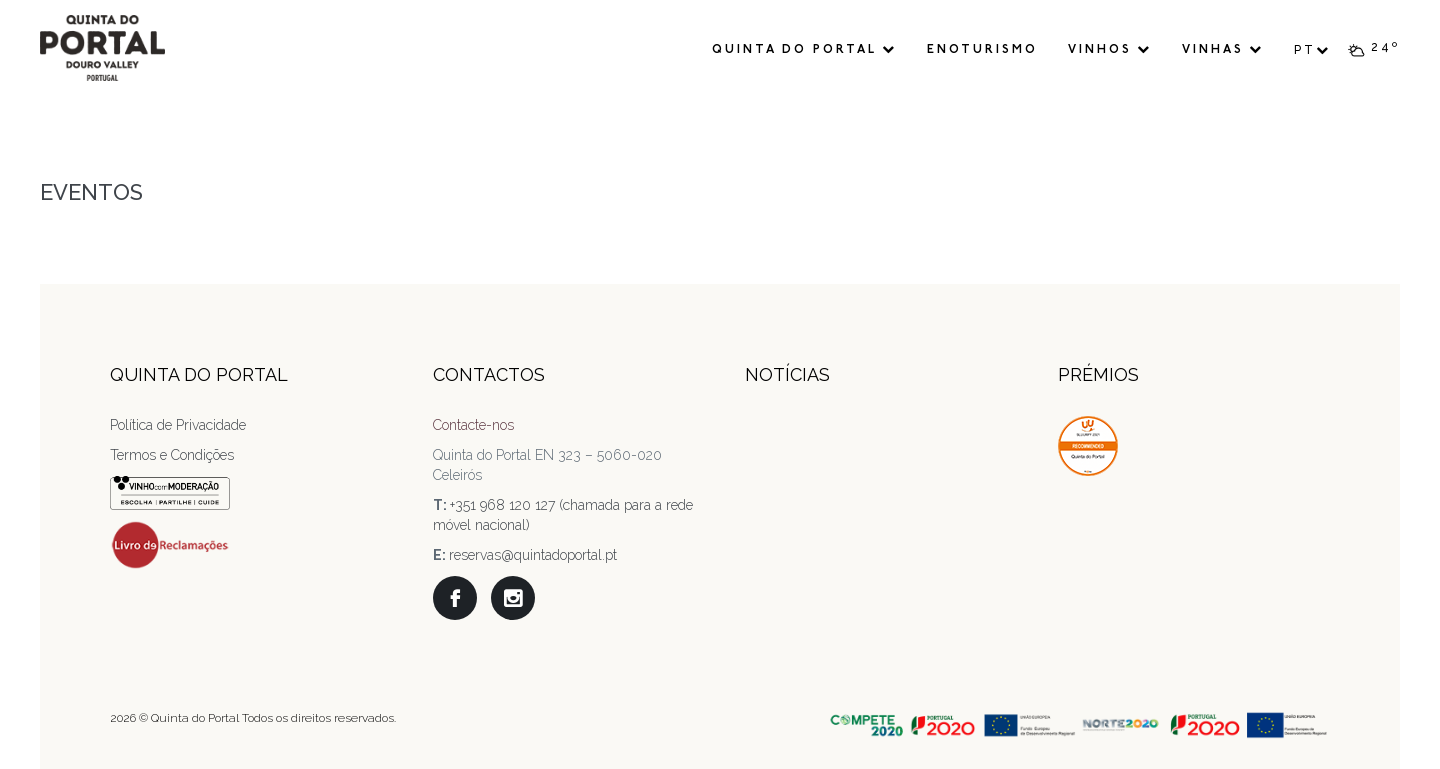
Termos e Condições (172, 455)
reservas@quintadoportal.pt (533, 555)
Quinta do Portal (804, 49)
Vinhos (1110, 49)
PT (1312, 50)
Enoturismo (982, 50)
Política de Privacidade (178, 425)
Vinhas (1223, 49)
